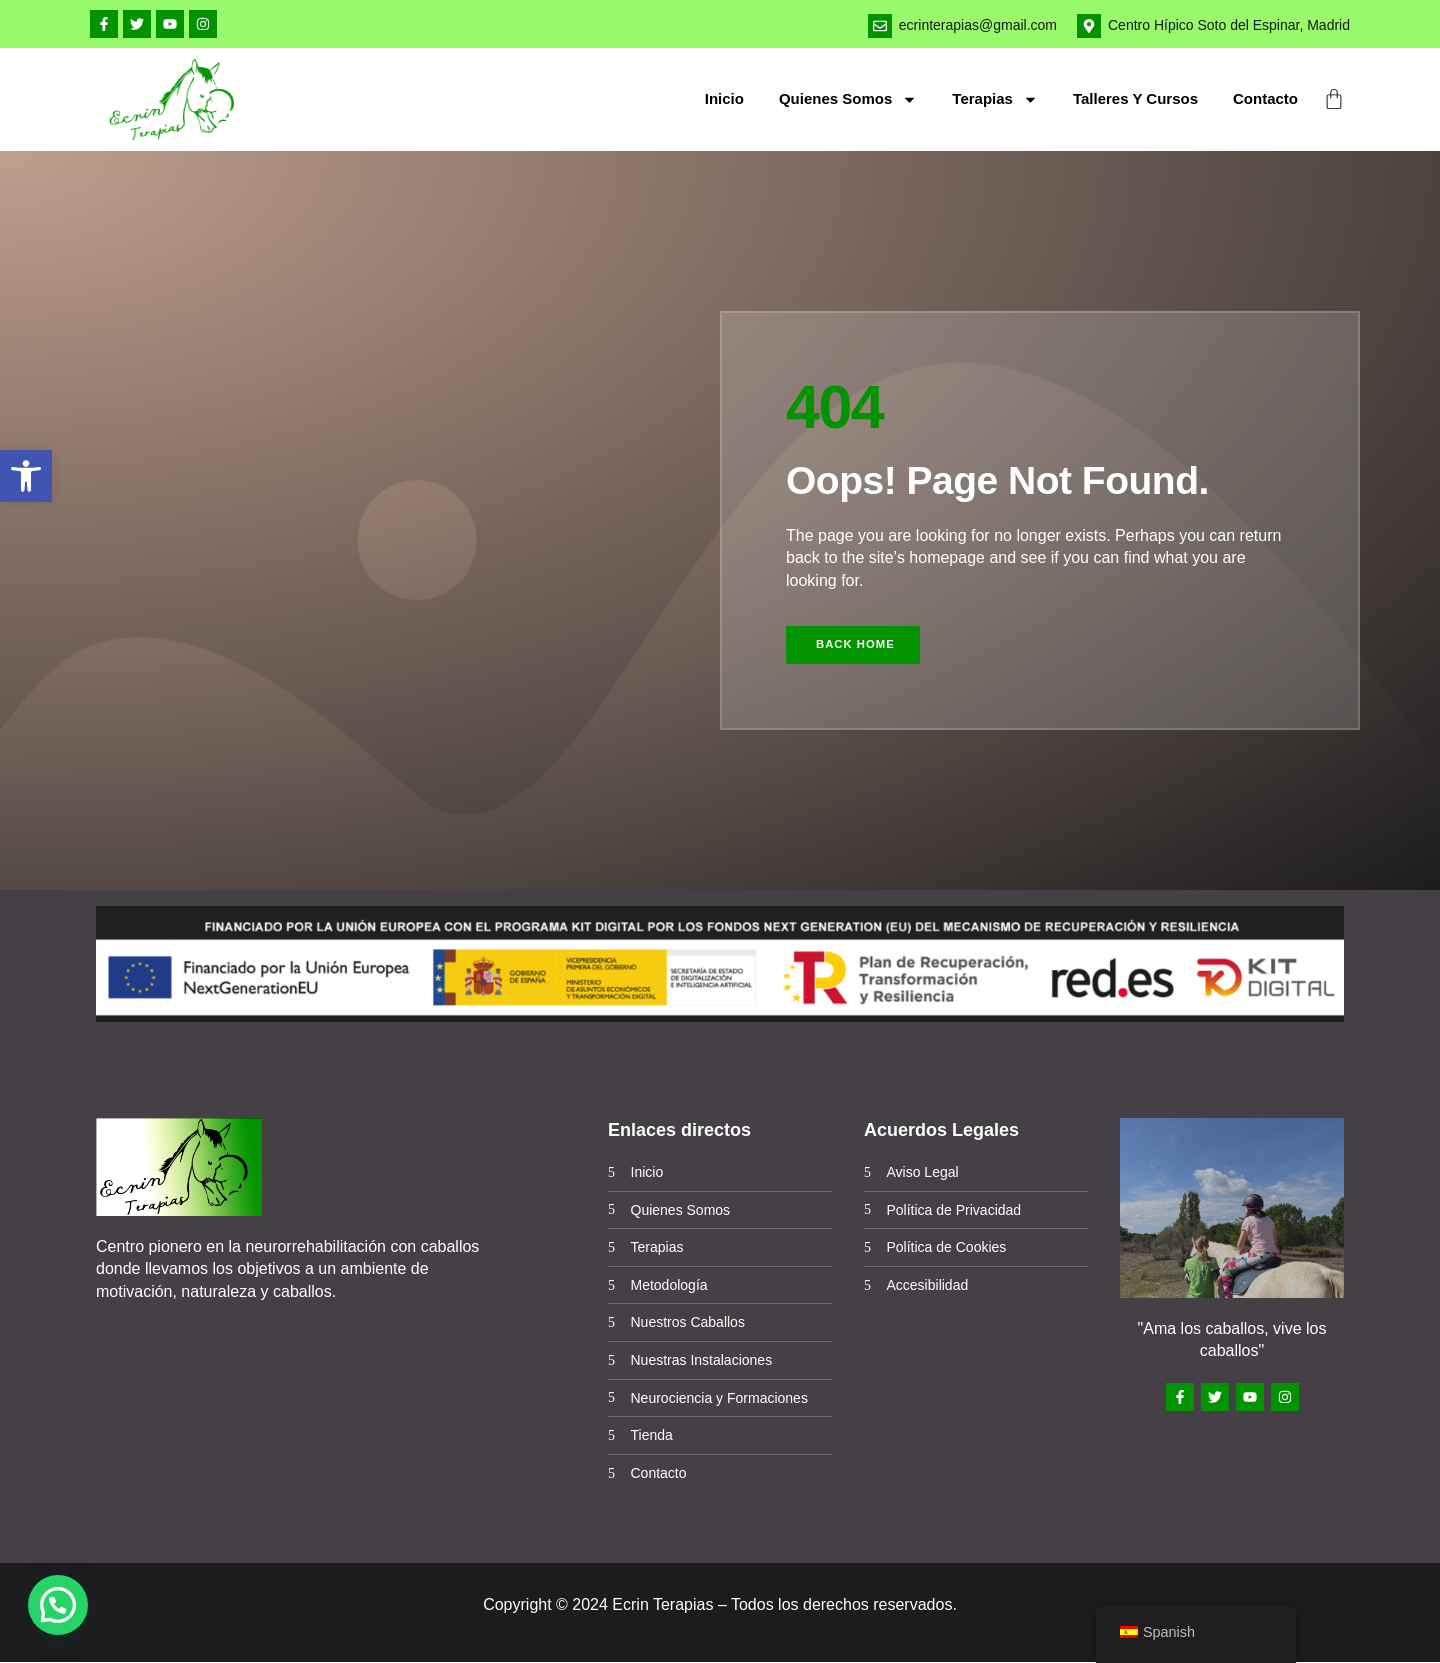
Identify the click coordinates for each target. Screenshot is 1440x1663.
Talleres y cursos (1135, 98)
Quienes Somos (848, 99)
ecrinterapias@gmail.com (978, 25)
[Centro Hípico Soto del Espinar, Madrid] (1089, 26)
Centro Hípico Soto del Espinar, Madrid (1229, 25)
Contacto (1265, 98)
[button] (26, 476)
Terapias (995, 99)
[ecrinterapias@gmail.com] (880, 26)
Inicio (724, 98)
